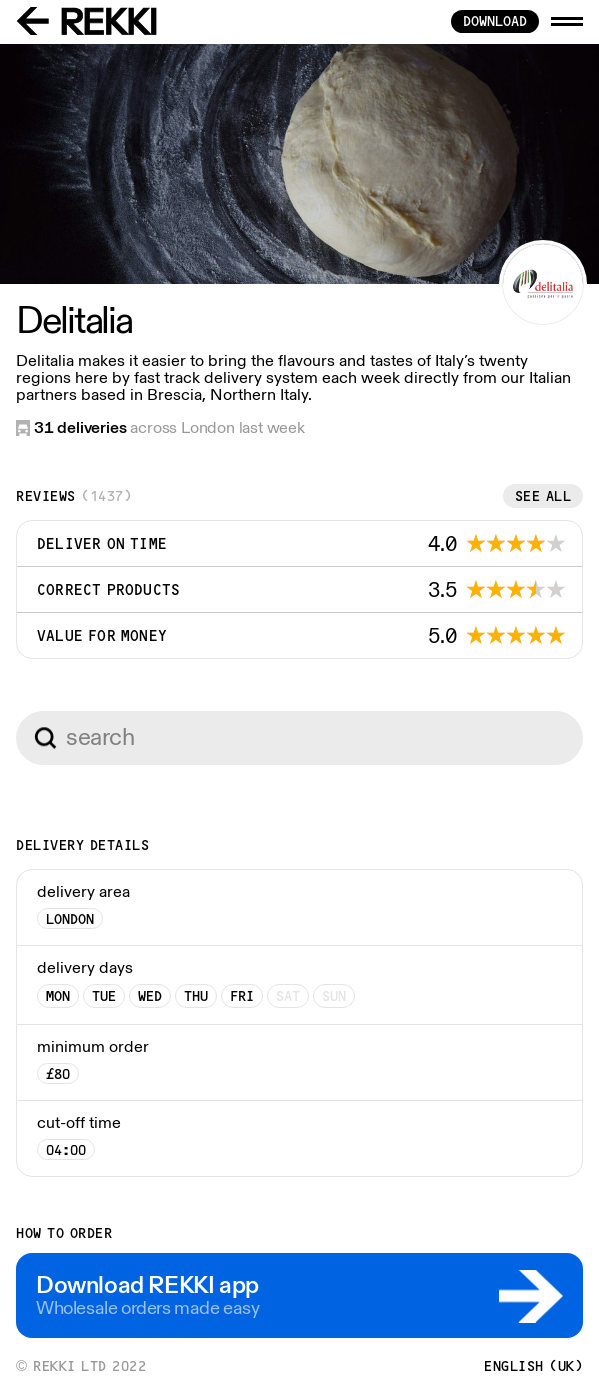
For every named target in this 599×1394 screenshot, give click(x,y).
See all (543, 496)
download (495, 21)
